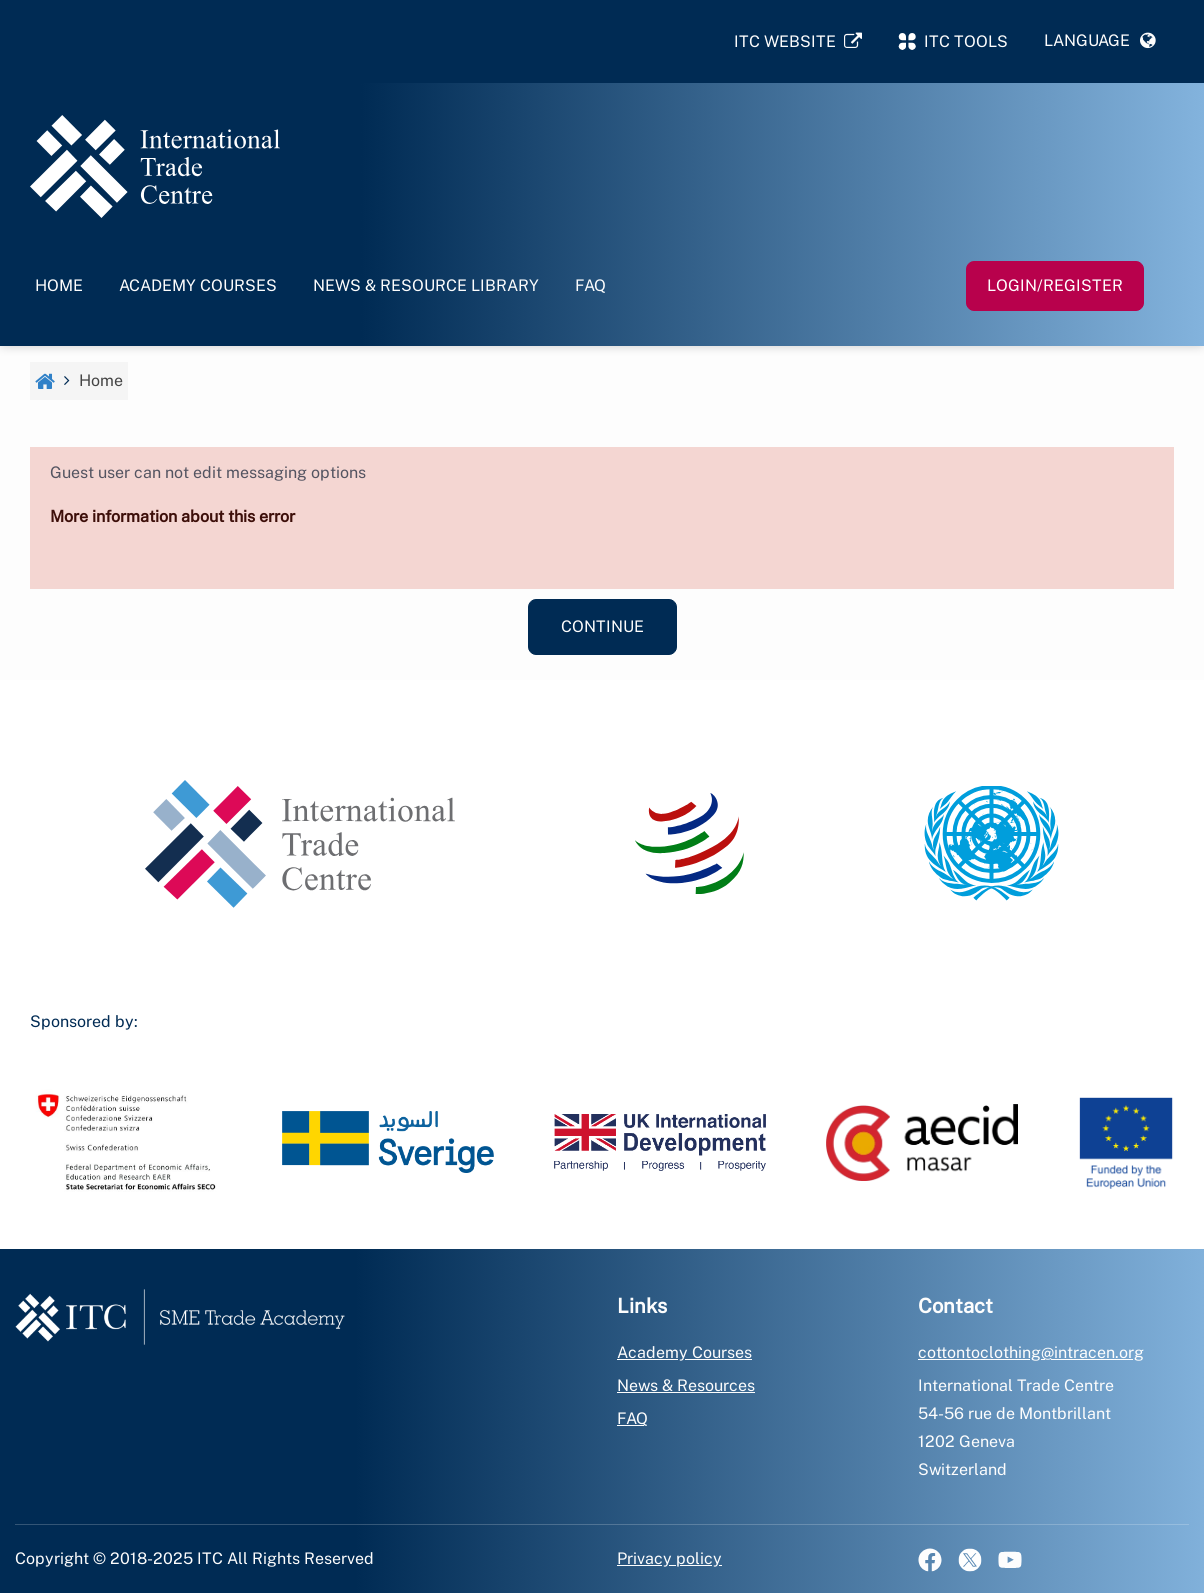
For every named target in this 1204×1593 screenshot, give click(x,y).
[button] (1100, 41)
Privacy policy (669, 1558)
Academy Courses (198, 285)
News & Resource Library (426, 285)
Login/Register (1055, 285)
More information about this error (172, 516)
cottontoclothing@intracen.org (1031, 1352)
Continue (602, 626)
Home (59, 285)
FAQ (590, 285)
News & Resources (686, 1385)
